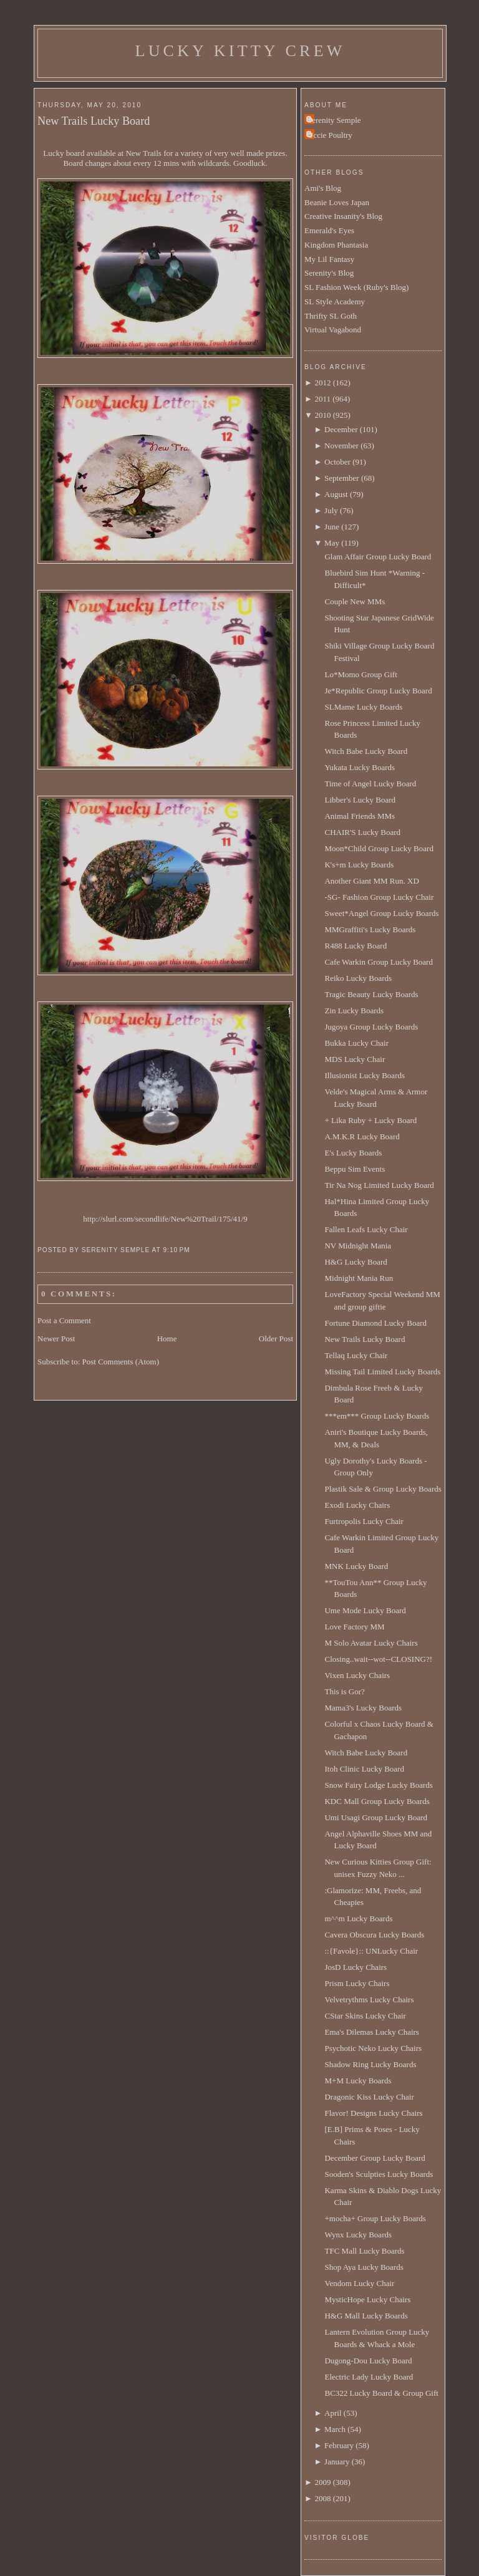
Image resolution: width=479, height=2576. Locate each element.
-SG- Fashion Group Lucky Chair (378, 897)
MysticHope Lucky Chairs (367, 2299)
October (337, 461)
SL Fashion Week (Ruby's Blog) (356, 287)
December (340, 429)
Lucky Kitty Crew (240, 51)
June (331, 526)
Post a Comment (64, 1320)
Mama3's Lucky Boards (363, 1707)
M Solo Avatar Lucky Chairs (370, 1642)
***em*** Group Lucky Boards (376, 1416)
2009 (322, 2482)
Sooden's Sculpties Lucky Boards (378, 2174)
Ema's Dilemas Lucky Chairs (371, 2032)
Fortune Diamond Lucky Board (375, 1323)
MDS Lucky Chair (354, 1059)
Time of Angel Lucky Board (370, 783)
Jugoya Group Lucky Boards (371, 1026)
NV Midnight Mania (357, 1245)
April (332, 2413)
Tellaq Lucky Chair (355, 1355)
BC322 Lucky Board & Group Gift (381, 2393)
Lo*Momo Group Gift (360, 674)
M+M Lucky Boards (357, 2080)
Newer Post (56, 1338)
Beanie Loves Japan (336, 202)
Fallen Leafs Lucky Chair (365, 1229)
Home (167, 1338)
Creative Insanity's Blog (343, 216)
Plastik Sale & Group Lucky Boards (382, 1488)
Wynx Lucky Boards (358, 2234)
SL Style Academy (334, 301)
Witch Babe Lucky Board (365, 751)
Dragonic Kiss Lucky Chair (369, 2096)
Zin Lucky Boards (354, 1010)
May (331, 543)
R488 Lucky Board (355, 945)
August (336, 494)
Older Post (276, 1338)
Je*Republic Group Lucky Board (378, 690)
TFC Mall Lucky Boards (364, 2250)
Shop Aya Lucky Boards (363, 2267)
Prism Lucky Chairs (356, 1983)
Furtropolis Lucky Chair (363, 1521)
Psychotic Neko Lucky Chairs (373, 2048)
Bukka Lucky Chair (356, 1043)
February (339, 2445)
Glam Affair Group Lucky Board (377, 556)
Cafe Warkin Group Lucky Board (378, 962)
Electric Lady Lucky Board (368, 2376)
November (341, 445)
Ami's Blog (322, 188)
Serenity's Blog (329, 272)
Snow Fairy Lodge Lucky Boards (378, 1785)
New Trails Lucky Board (93, 121)
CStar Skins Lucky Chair (364, 2015)
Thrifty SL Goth (330, 316)
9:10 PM (176, 1250)
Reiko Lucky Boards (358, 978)
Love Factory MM (354, 1626)
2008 (322, 2498)
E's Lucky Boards (353, 1152)
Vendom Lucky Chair (359, 2283)
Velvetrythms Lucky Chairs (369, 1999)
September (341, 478)
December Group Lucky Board (374, 2158)
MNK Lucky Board (356, 1566)
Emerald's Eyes (329, 230)
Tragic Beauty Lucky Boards (371, 994)
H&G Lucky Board (355, 1261)
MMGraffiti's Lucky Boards (369, 929)
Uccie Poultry (329, 135)
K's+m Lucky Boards (359, 864)
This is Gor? (344, 1691)
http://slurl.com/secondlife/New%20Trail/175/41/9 (165, 1218)
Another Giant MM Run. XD (371, 880)
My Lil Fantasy (329, 259)
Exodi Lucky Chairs (357, 1505)
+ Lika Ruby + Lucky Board (370, 1120)
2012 (322, 382)
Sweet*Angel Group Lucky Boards (381, 913)
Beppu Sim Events (354, 1169)
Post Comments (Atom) (121, 1361)
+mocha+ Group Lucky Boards (374, 2218)
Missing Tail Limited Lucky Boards (382, 1371)
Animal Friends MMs (359, 816)
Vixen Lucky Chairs (357, 1675)
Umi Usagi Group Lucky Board (375, 1817)
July (331, 510)
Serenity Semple (334, 120)
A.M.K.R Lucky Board (361, 1136)
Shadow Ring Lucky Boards (370, 2064)
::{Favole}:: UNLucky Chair (371, 1951)
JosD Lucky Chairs (355, 1967)
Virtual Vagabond (332, 329)
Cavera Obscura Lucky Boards (374, 1934)
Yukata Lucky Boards (359, 767)
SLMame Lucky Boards (363, 707)
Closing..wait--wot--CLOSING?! (378, 1659)
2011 (322, 398)
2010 (322, 415)
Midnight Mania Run (358, 1278)
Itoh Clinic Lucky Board (364, 1768)
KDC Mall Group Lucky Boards (376, 1801)
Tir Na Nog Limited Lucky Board (378, 1185)
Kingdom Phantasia (336, 244)
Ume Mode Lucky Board (364, 1610)
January (336, 2461)
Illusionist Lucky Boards (364, 1075)
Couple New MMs (354, 601)
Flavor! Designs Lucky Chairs (373, 2113)
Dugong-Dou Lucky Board (368, 2360)
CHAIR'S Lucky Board (362, 832)
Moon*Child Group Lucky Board (378, 848)
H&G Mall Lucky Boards (365, 2315)
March (335, 2429)
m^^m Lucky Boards (358, 1918)
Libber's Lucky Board (359, 799)
